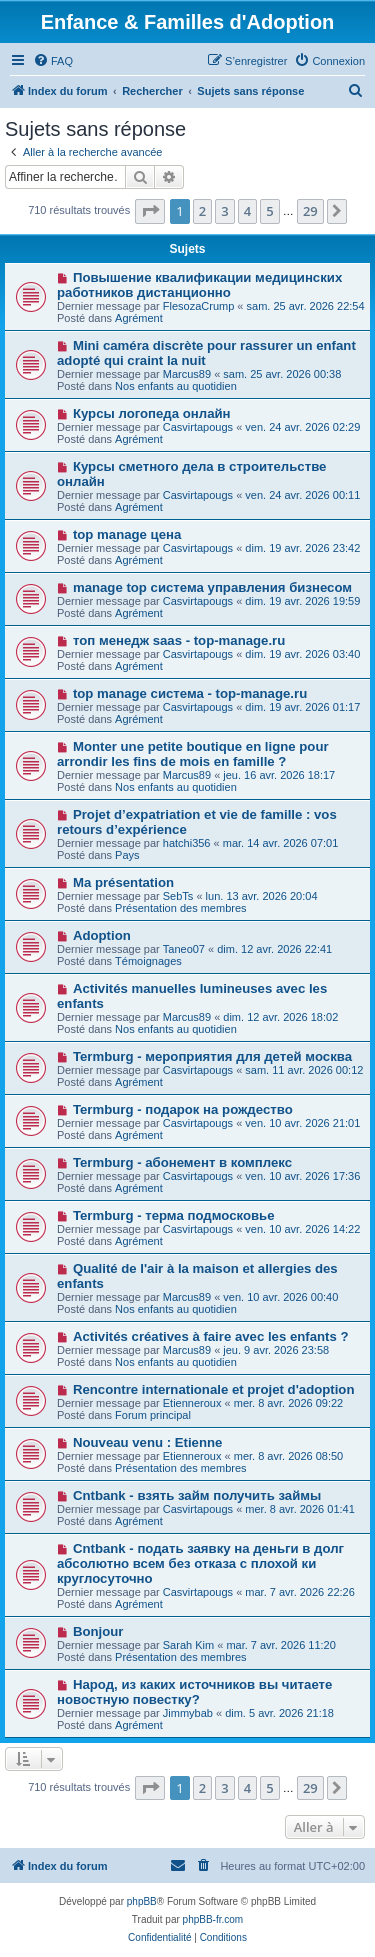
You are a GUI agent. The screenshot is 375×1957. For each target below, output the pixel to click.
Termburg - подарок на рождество (183, 1109)
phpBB (142, 1901)
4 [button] (247, 211)
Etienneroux (192, 1403)
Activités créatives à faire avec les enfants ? (211, 1336)
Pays (127, 855)
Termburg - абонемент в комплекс (182, 1162)
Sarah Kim (188, 1645)
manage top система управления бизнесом (212, 587)
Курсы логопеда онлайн (152, 413)
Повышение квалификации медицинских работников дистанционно (199, 285)
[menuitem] (53, 61)
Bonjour (98, 1631)
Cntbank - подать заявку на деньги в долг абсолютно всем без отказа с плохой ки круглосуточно (200, 1563)
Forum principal (153, 1415)
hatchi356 (187, 843)
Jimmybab (188, 1713)
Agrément (139, 318)
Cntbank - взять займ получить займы (197, 1495)
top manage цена (127, 534)
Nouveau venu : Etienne (148, 1442)
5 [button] (269, 211)
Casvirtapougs (198, 427)
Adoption (102, 935)
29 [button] (310, 211)
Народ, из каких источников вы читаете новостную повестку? (194, 1692)
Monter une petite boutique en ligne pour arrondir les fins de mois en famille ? (193, 754)
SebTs (178, 896)
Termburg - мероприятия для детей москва (212, 1056)
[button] (150, 211)
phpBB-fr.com (213, 1919)
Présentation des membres (180, 908)
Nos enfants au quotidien (176, 386)
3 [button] (224, 211)
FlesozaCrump (199, 306)
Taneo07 (184, 949)
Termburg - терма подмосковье (174, 1215)
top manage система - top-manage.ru (190, 693)
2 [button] (202, 211)
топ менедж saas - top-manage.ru (179, 640)
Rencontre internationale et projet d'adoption (214, 1389)
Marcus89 (187, 374)
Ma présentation (123, 882)
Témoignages (148, 961)
